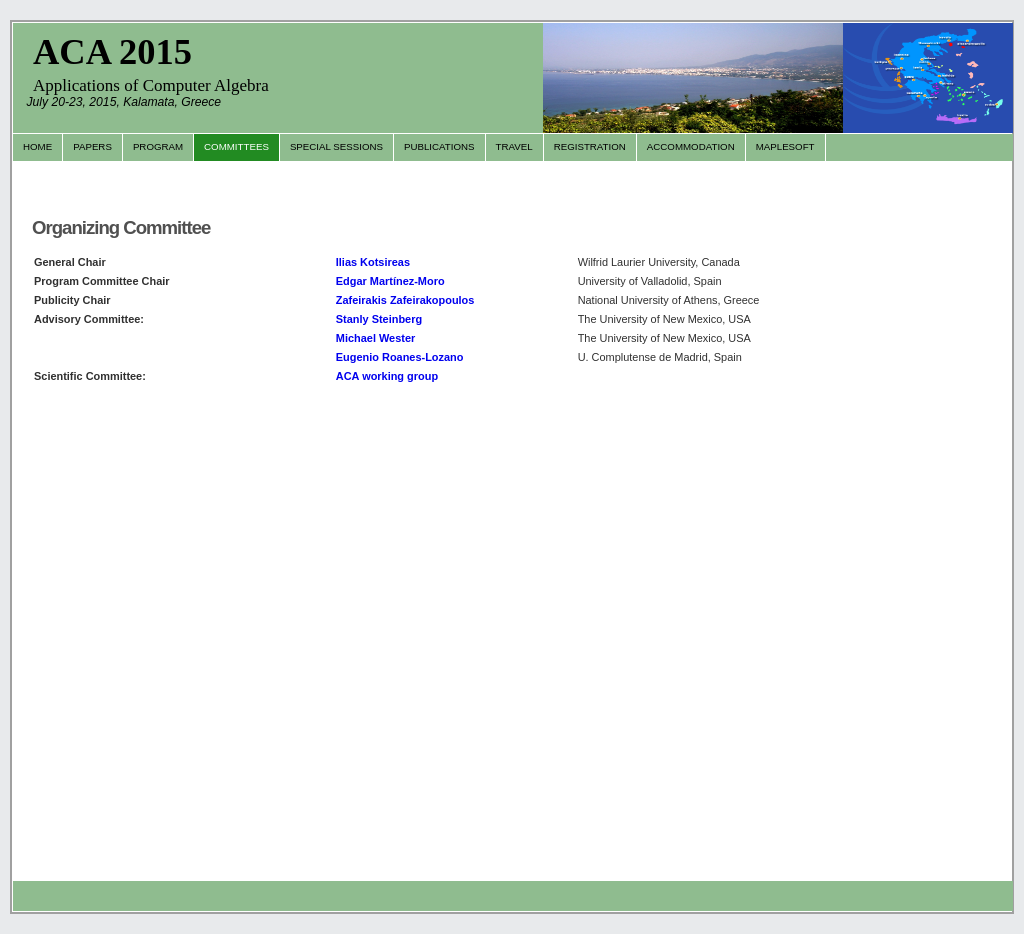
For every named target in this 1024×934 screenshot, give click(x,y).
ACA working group (387, 376)
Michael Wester (375, 338)
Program (158, 146)
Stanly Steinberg (379, 319)
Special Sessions (336, 146)
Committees (236, 146)
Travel (514, 146)
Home (37, 146)
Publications (439, 146)
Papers (92, 146)
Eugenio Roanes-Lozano (400, 357)
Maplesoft (785, 146)
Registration (590, 146)
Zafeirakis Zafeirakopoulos (405, 300)
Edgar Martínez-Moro (390, 281)
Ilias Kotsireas (373, 262)
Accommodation (691, 146)
